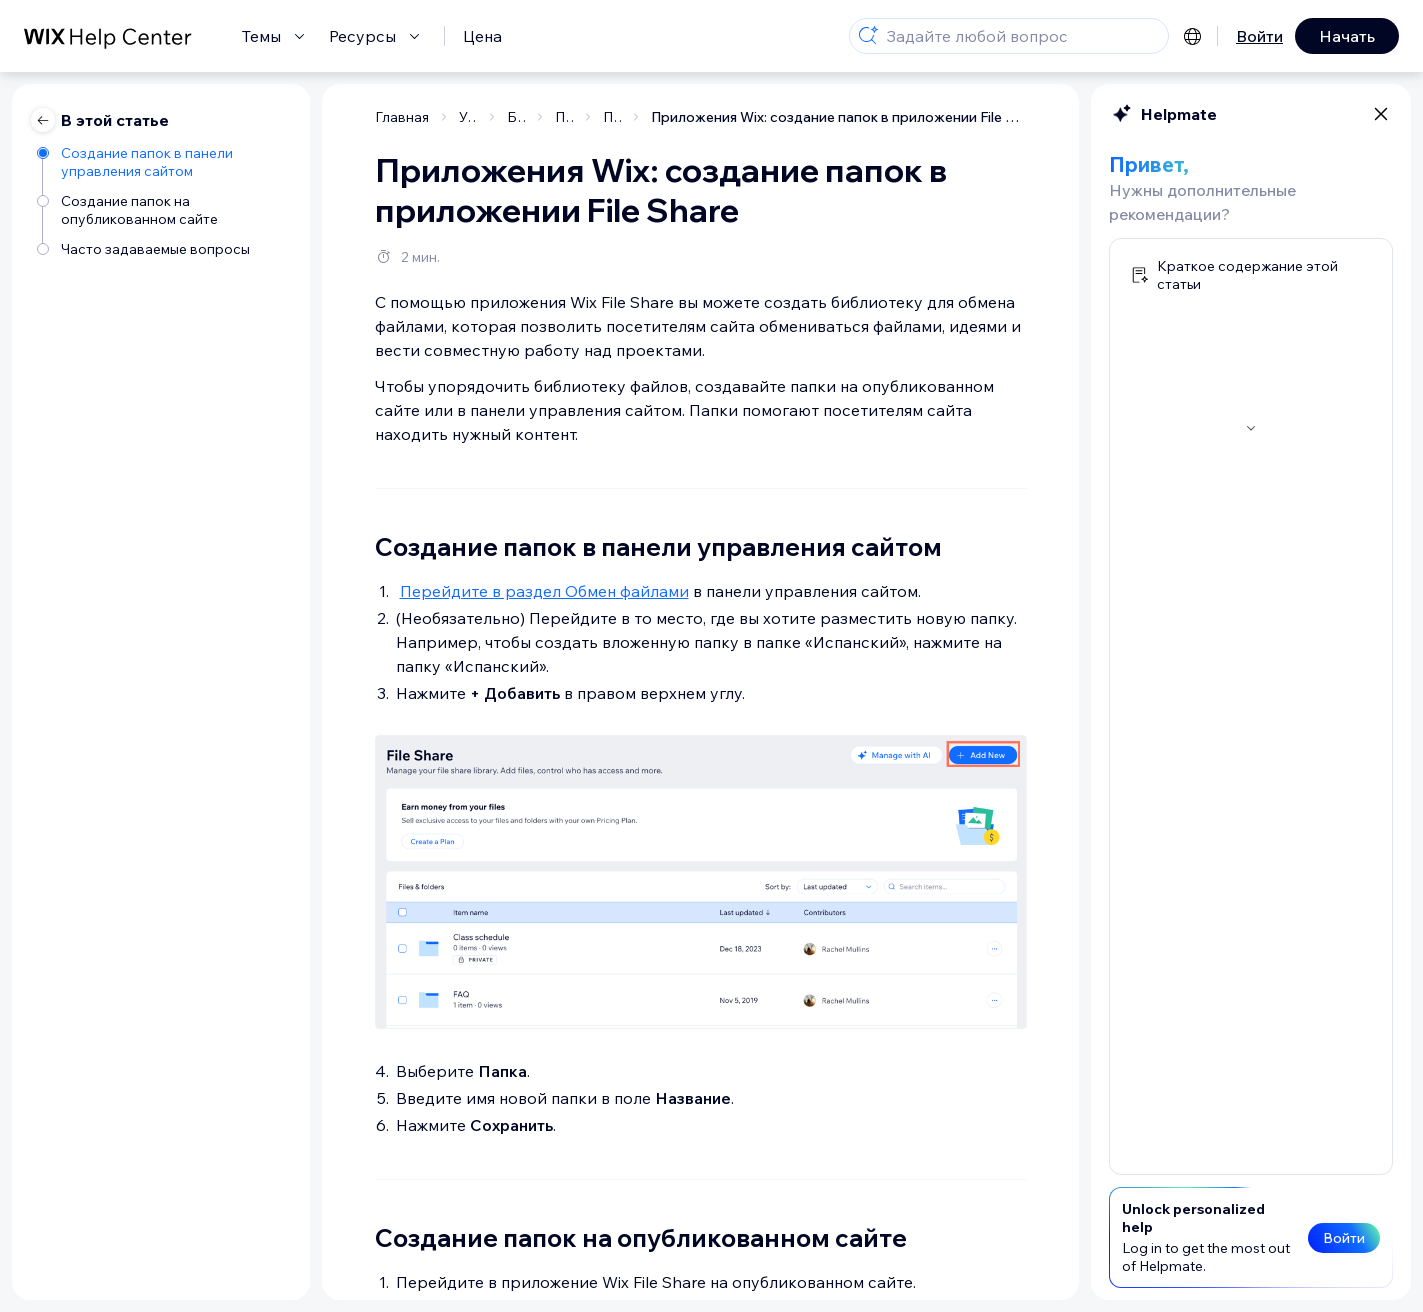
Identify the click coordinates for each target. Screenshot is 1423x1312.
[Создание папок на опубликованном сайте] (163, 210)
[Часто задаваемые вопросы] (163, 249)
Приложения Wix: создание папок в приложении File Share (839, 117)
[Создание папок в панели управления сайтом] (163, 162)
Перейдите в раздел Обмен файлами (544, 591)
